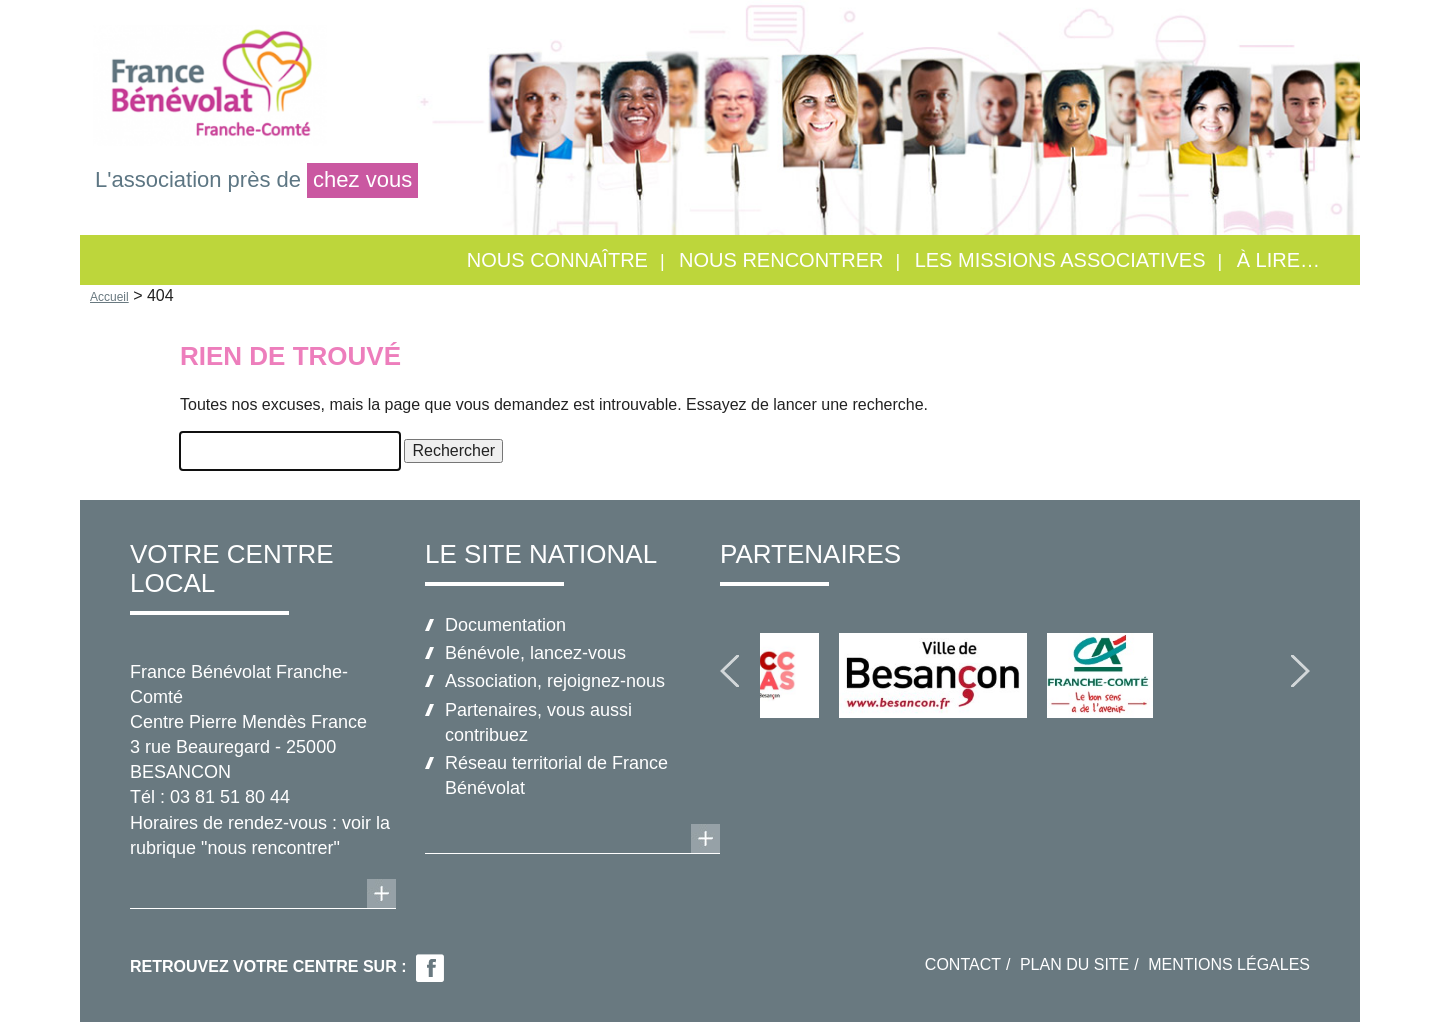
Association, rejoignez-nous (555, 681)
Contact (963, 964)
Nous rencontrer (781, 260)
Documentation (505, 625)
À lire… (1278, 260)
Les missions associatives (1060, 260)
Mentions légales (1229, 964)
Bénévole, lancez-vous (535, 653)
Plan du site (1074, 964)
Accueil (109, 297)
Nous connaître (557, 260)
